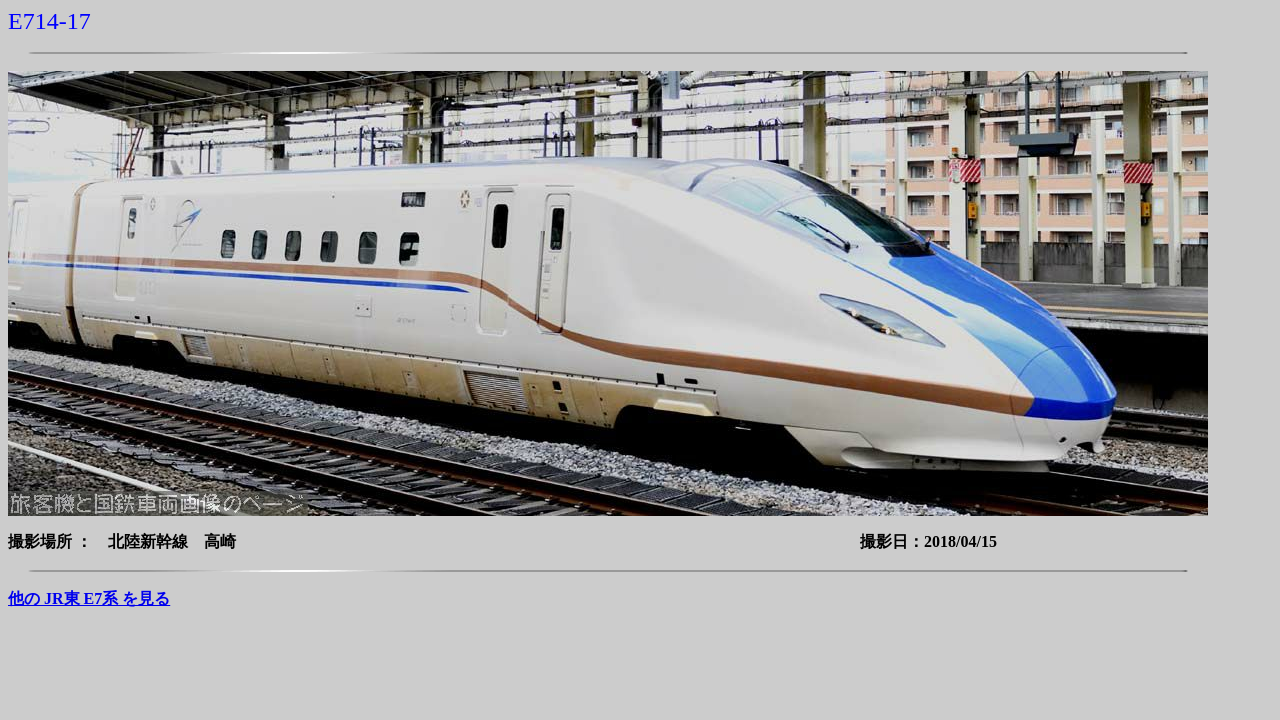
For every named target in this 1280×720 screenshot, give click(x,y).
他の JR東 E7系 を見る (89, 598)
